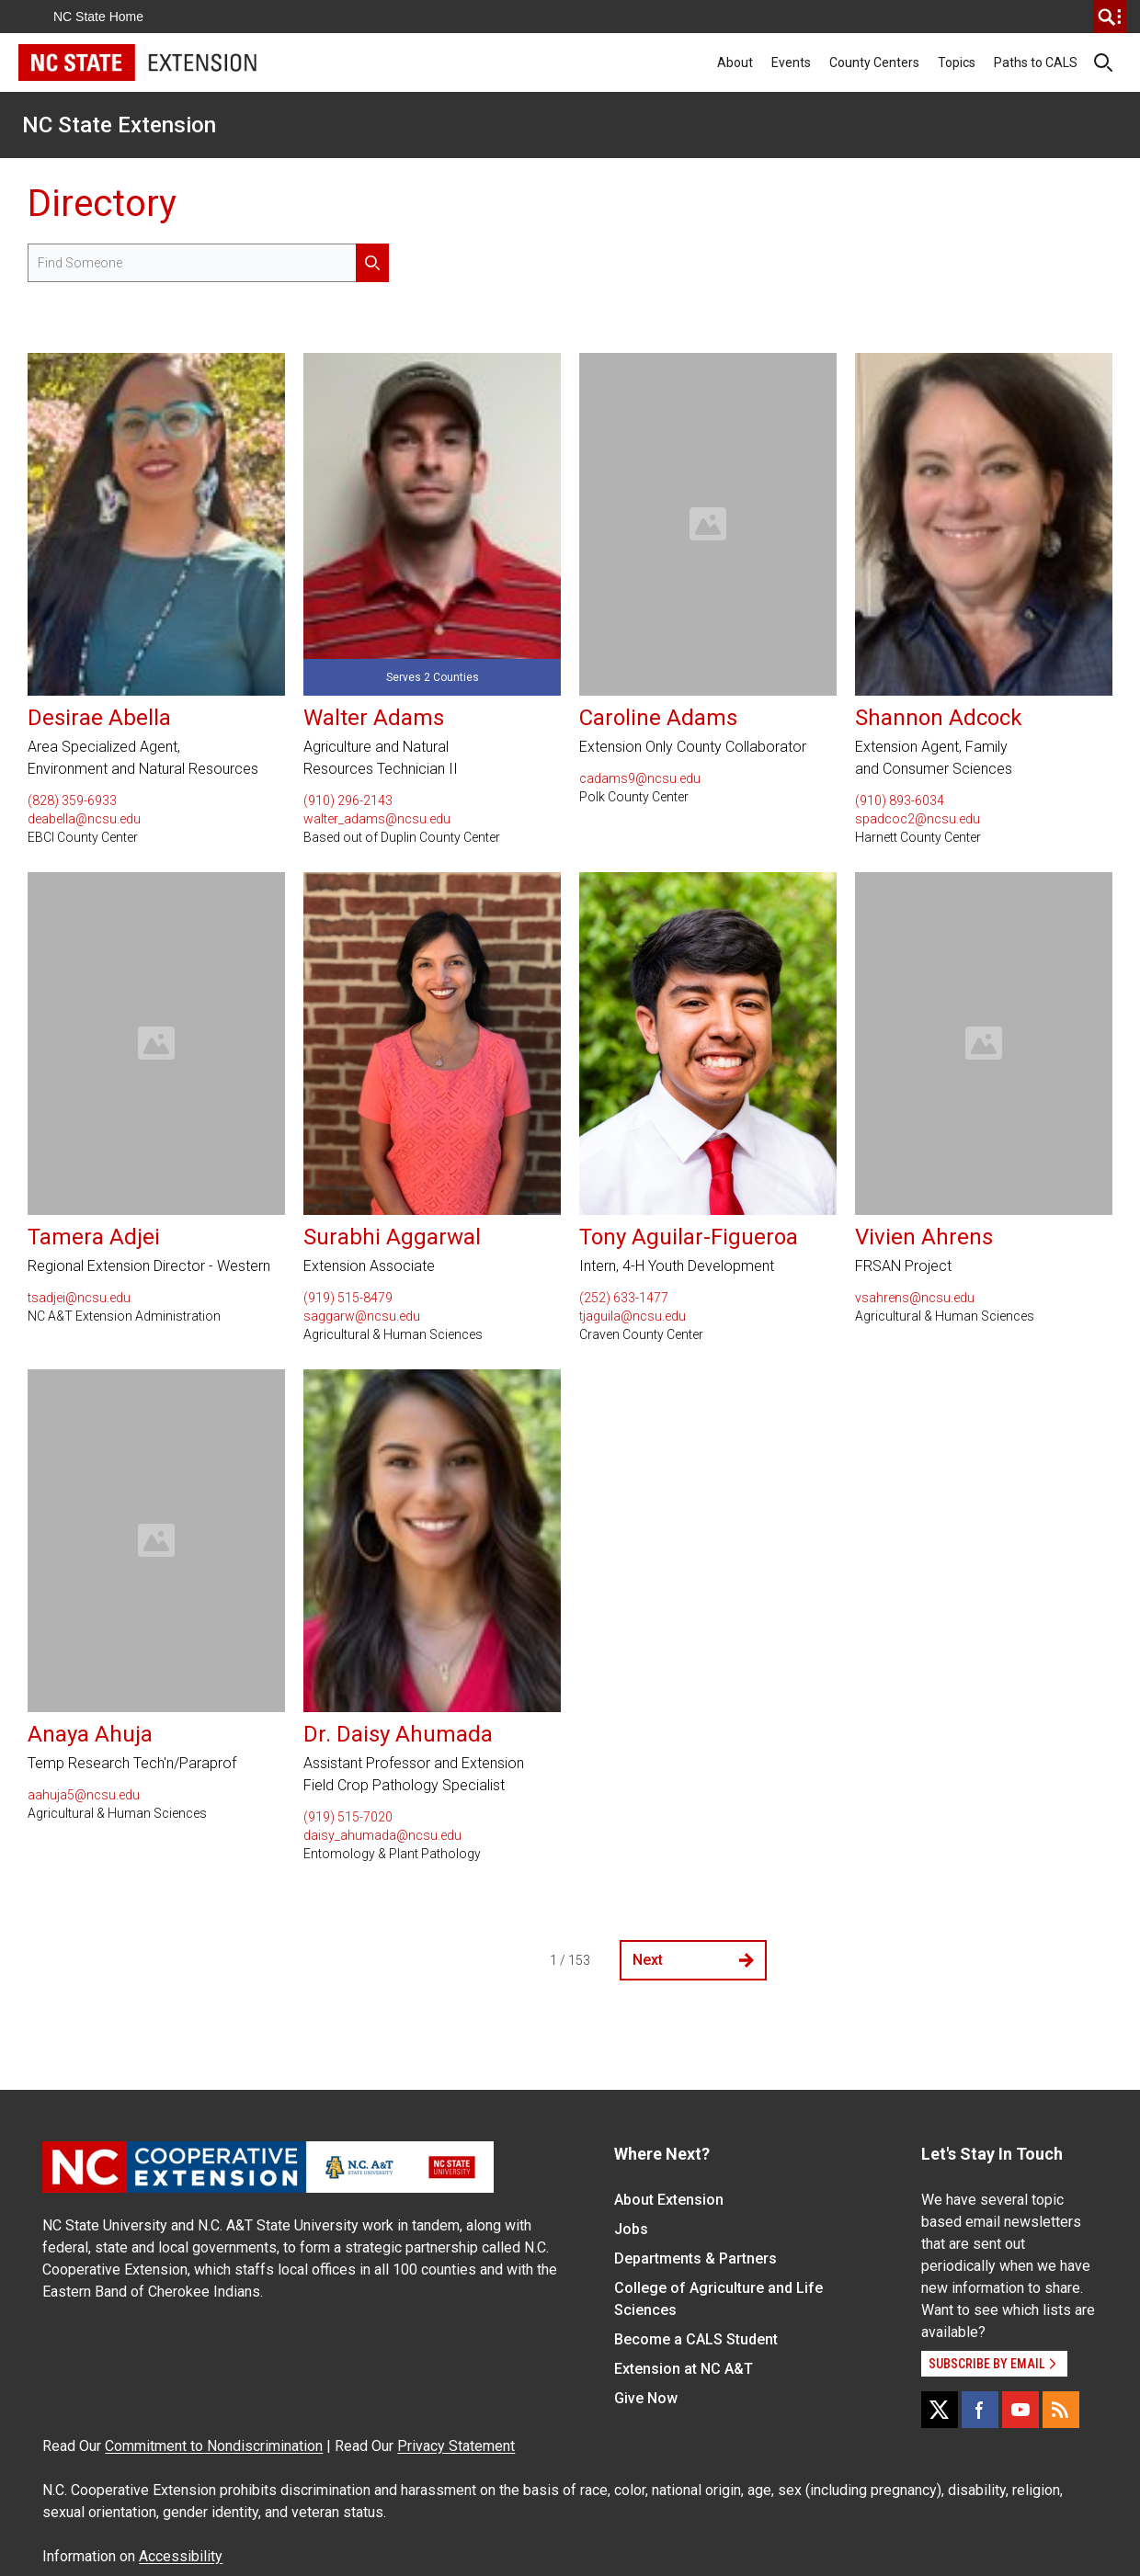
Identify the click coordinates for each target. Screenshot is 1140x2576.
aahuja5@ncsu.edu (84, 1794)
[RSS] (1061, 2409)
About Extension (669, 2199)
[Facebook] (980, 2409)
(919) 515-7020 (348, 1817)
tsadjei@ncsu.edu (79, 1297)
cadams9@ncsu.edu (640, 778)
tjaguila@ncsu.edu (632, 1316)
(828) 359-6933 (72, 800)
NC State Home (98, 16)
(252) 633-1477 (623, 1297)
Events (791, 62)
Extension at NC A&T (683, 2368)
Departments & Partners (695, 2258)
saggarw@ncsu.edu (361, 1316)
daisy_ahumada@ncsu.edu (382, 1835)
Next (693, 1960)
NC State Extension (119, 125)
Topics (956, 62)
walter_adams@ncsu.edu (376, 818)
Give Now (646, 2398)
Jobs (631, 2229)
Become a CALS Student (696, 2339)
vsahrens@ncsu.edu (915, 1297)
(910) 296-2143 (348, 800)
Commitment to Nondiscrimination (214, 2446)
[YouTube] (1020, 2409)
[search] (1109, 16)
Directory (102, 203)
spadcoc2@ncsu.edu (917, 818)
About (735, 62)
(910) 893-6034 (899, 800)
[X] (939, 2409)
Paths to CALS (1035, 62)
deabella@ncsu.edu (84, 818)
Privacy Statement (456, 2446)
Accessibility (180, 2556)
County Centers (874, 62)
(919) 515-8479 (348, 1297)
